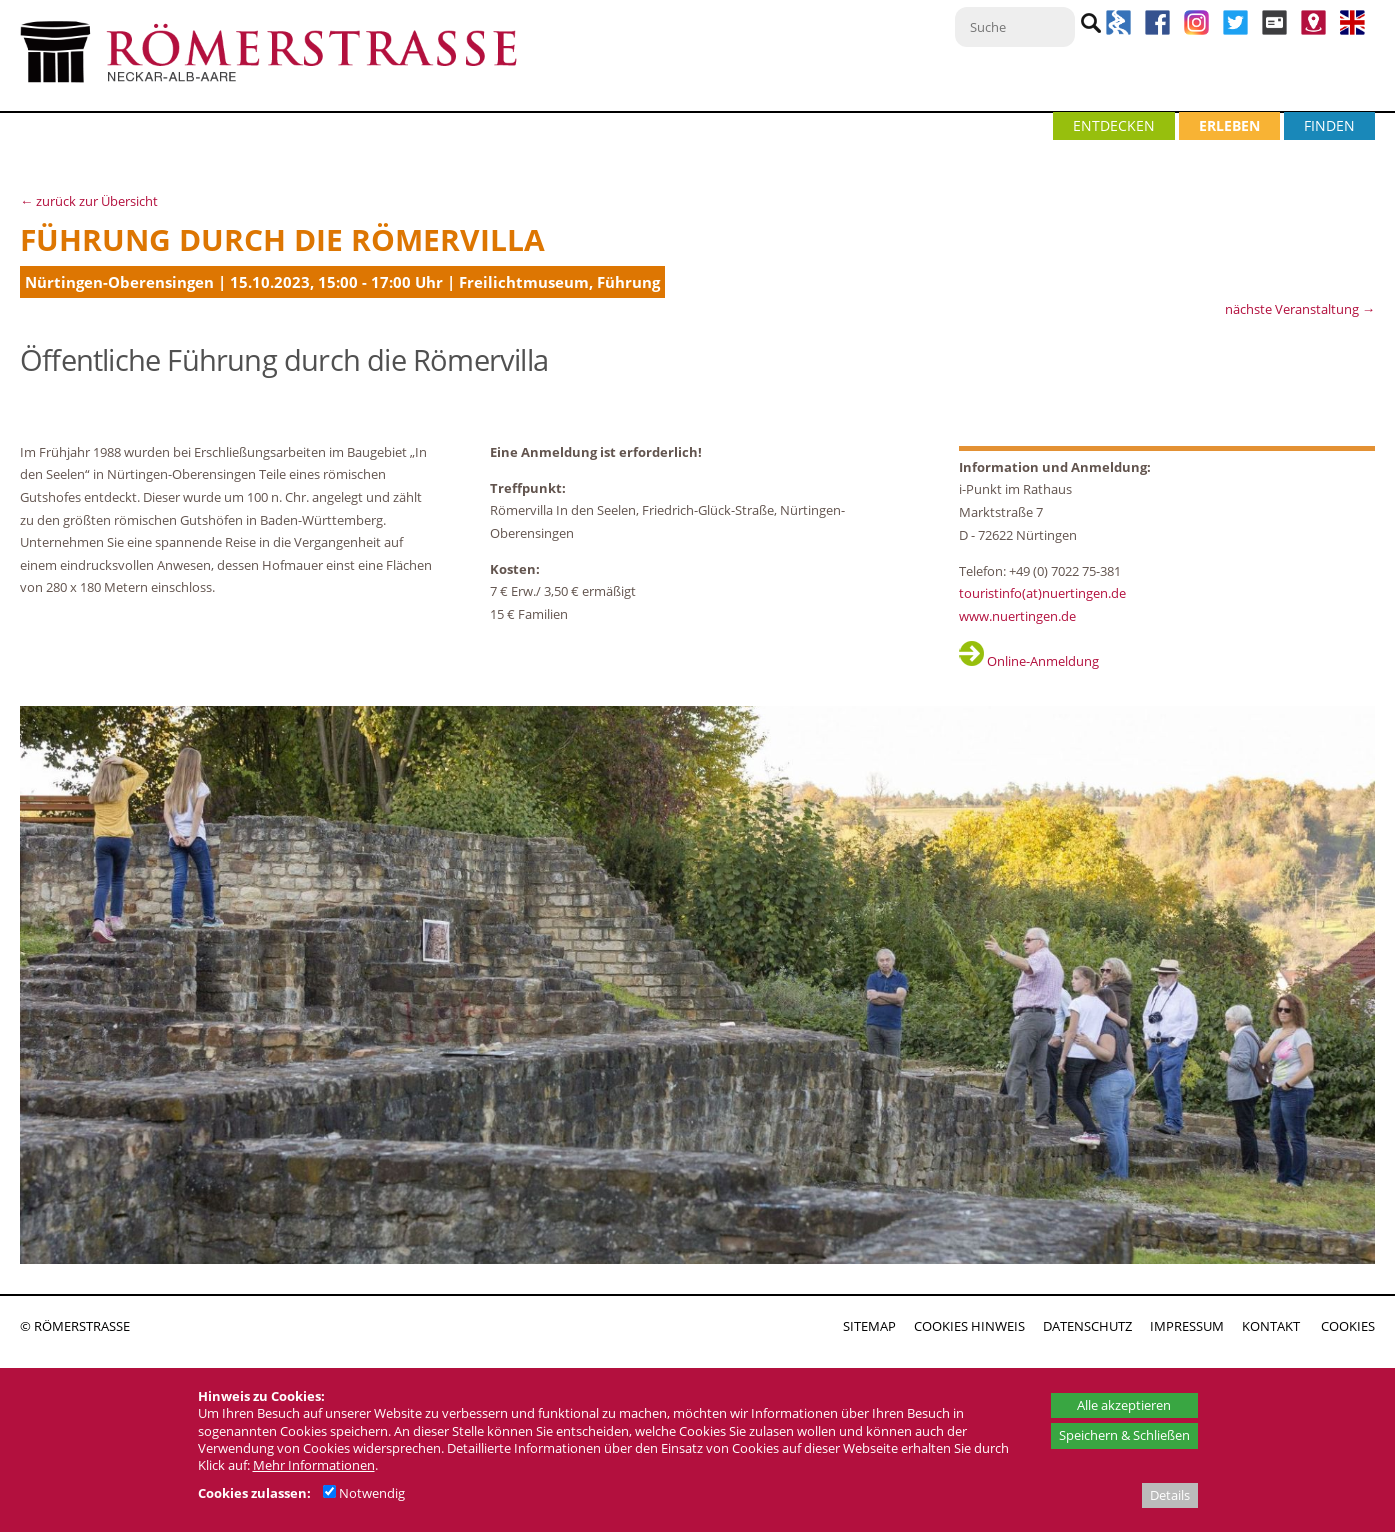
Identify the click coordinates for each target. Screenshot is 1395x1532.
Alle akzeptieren (1124, 1405)
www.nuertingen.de (1017, 616)
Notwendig (364, 1493)
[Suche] (1015, 27)
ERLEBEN (1229, 125)
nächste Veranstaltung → (1300, 309)
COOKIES (1348, 1326)
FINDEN (1329, 125)
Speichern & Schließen (1124, 1435)
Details (1170, 1495)
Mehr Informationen (314, 1465)
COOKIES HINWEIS (969, 1326)
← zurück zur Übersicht (89, 201)
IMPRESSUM (1187, 1326)
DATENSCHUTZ (1087, 1326)
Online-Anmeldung (1029, 661)
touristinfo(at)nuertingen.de (1042, 593)
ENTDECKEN (1114, 125)
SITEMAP (869, 1326)
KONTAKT (1271, 1326)
